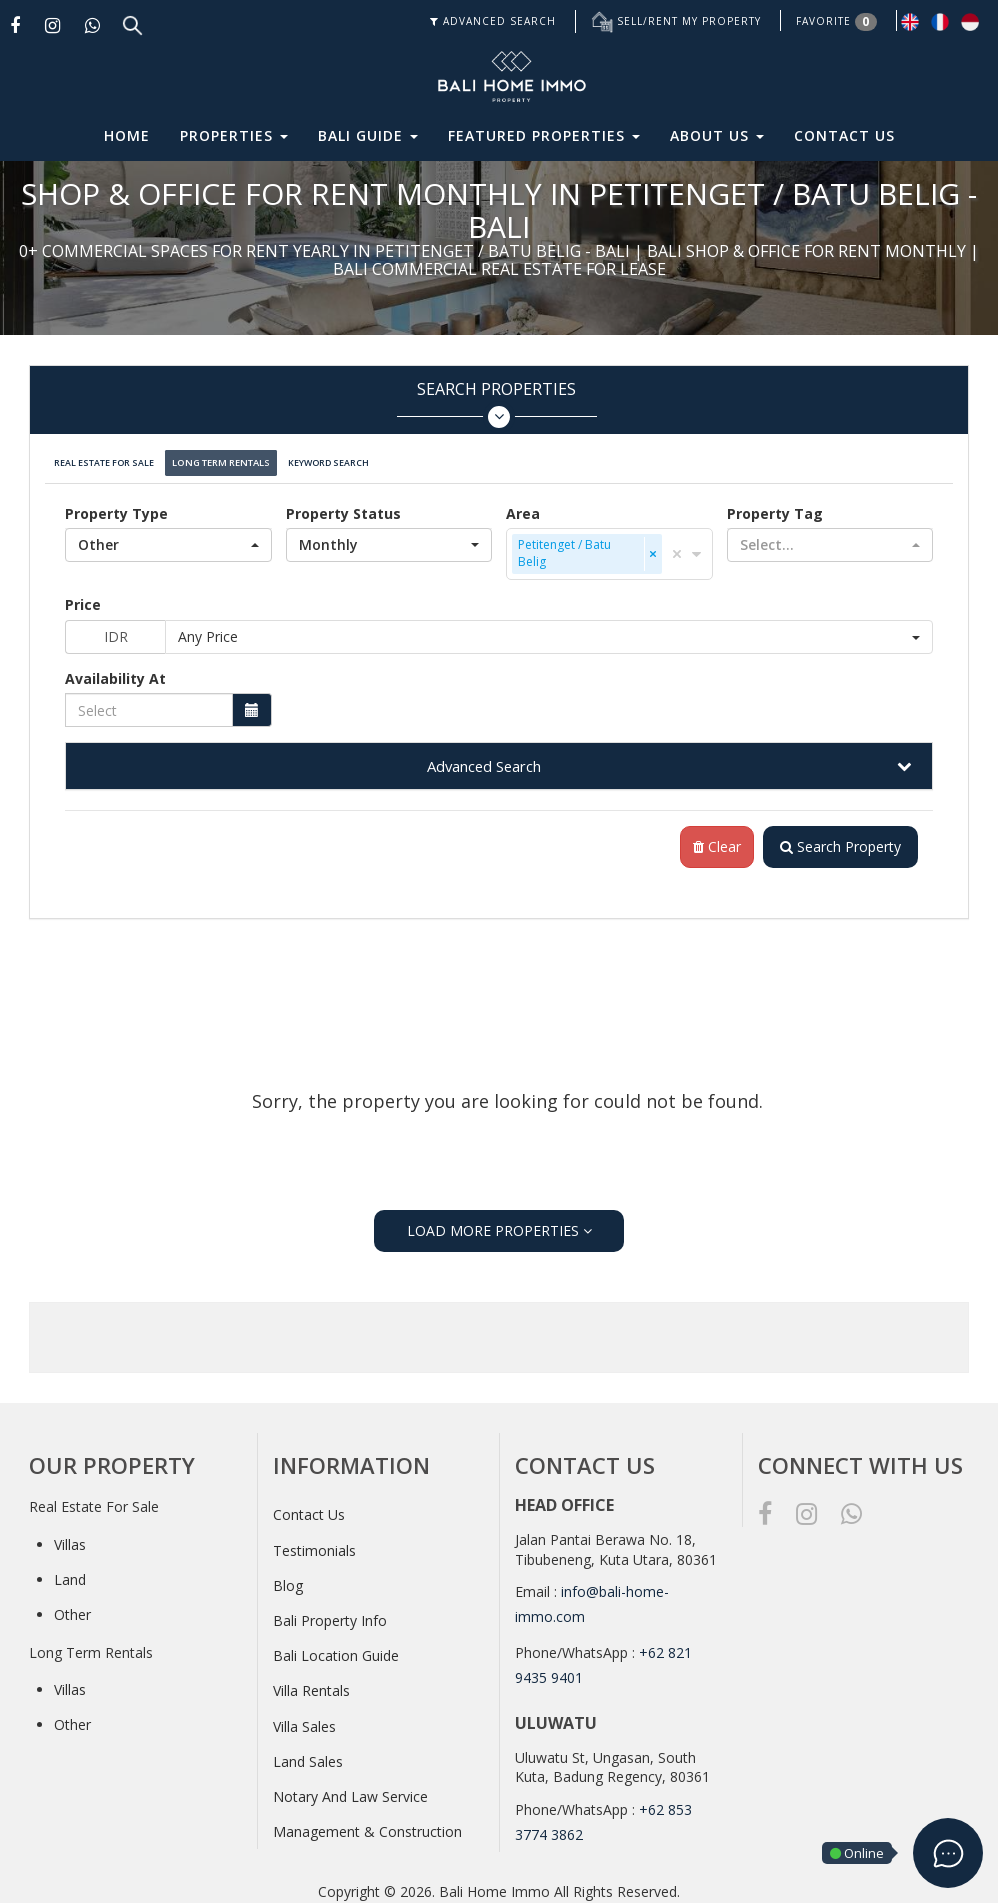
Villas (70, 1535)
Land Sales (308, 1752)
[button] (168, 535)
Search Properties (496, 403)
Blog (288, 1576)
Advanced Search (484, 756)
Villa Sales (304, 1717)
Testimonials (314, 1541)
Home (127, 135)
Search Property (836, 838)
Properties (234, 135)
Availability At (115, 668)
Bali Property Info (330, 1611)
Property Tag (775, 503)
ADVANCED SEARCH (493, 21)
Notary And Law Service (350, 1787)
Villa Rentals (311, 1682)
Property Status (343, 503)
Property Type (116, 503)
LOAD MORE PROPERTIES (499, 1221)
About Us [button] (717, 135)
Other (72, 1606)
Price (83, 594)
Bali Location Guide (336, 1647)
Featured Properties (544, 135)
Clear (709, 838)
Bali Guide (368, 135)
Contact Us (844, 135)
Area (523, 503)
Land (70, 1571)
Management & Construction (367, 1823)
